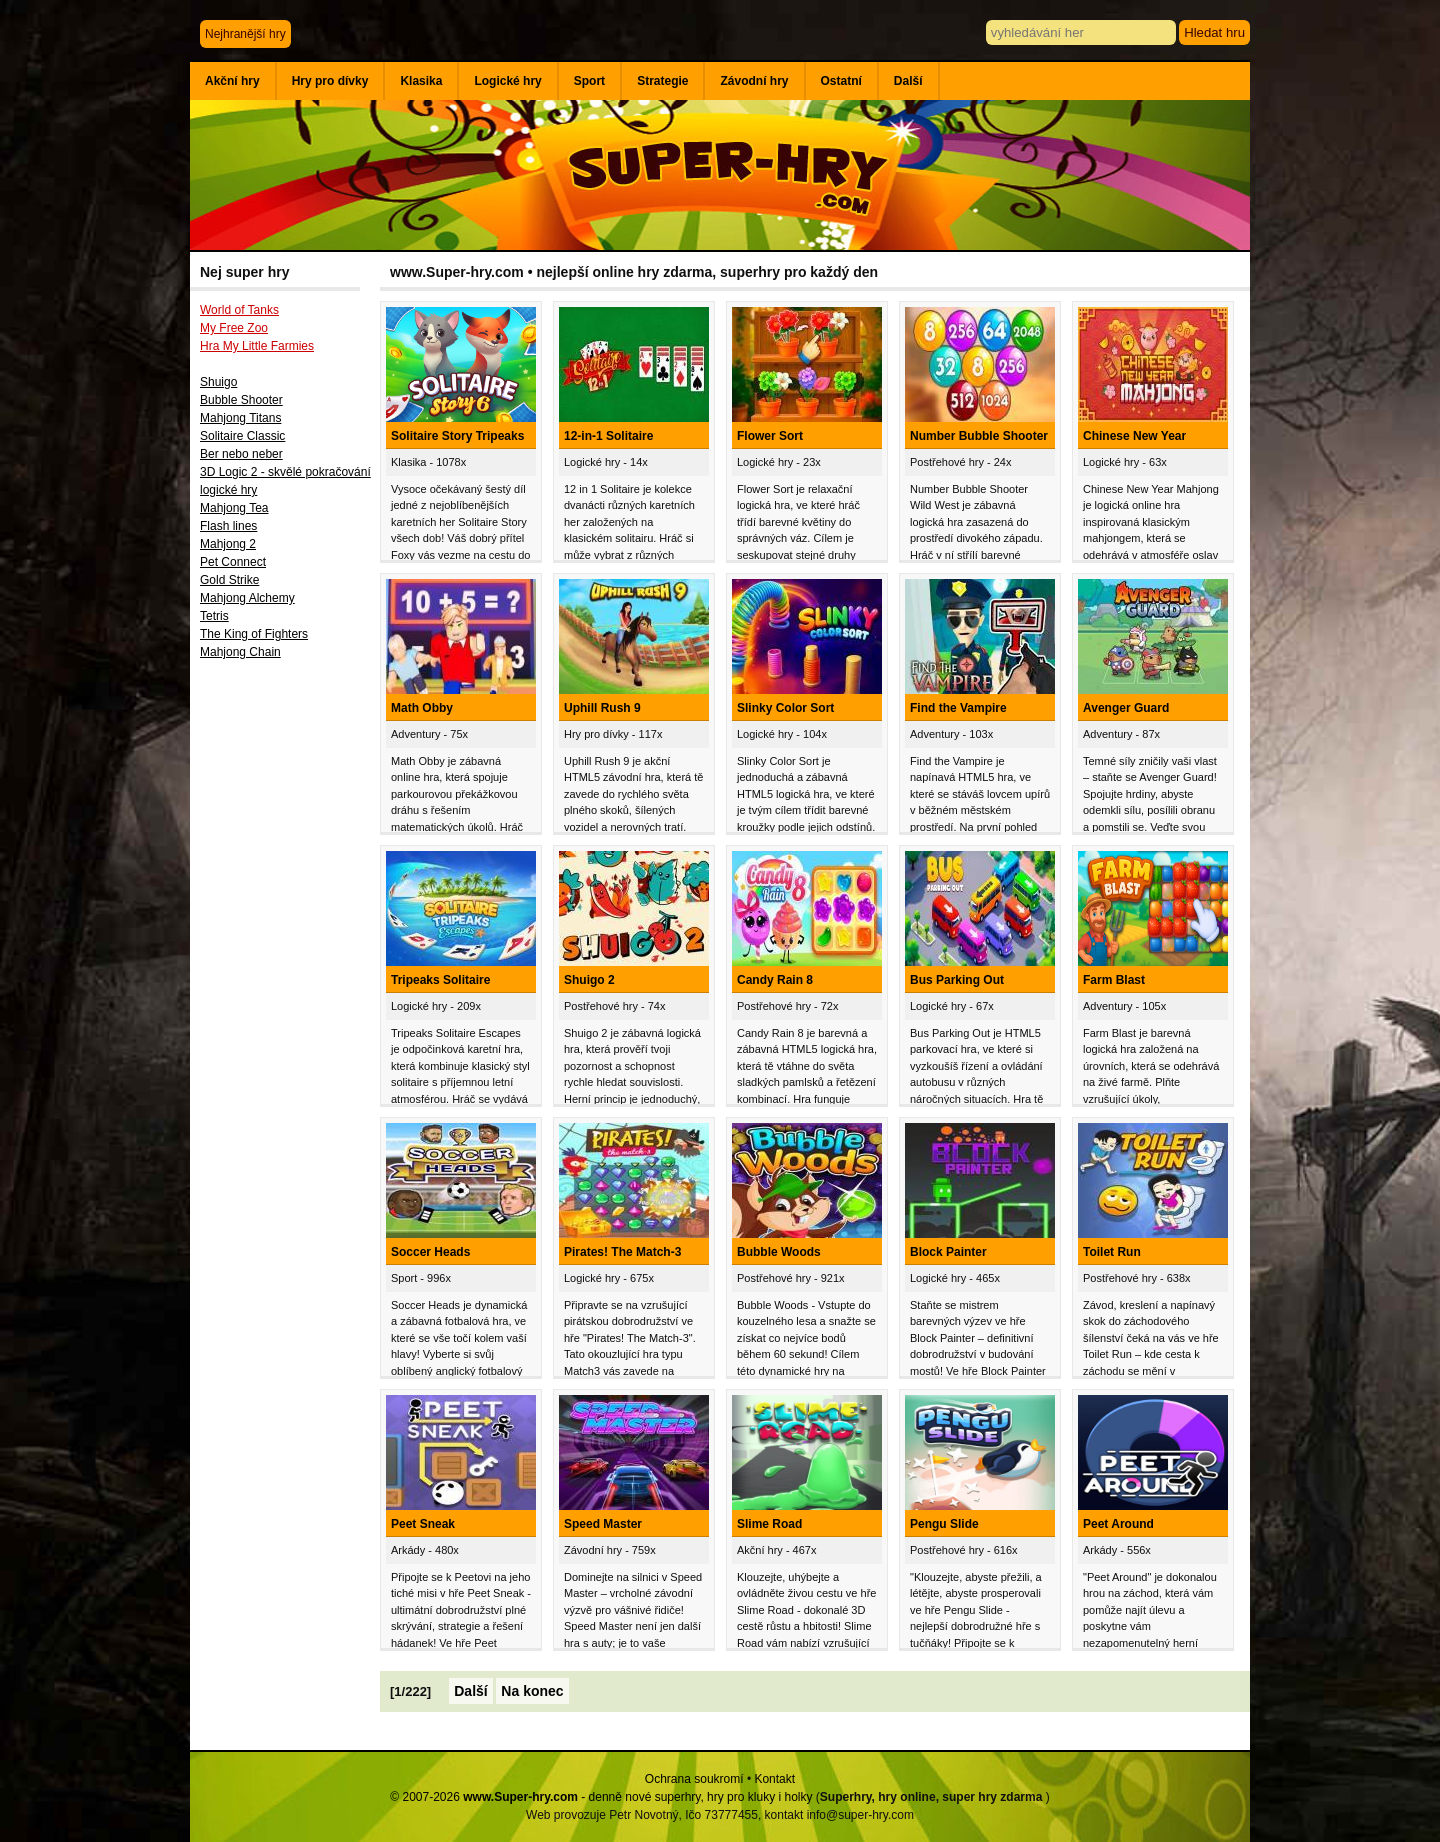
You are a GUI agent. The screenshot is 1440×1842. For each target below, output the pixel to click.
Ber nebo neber (241, 454)
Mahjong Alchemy (247, 598)
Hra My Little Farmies (257, 346)
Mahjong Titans (240, 418)
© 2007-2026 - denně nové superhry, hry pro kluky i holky (601, 1797)
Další (908, 81)
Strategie (662, 81)
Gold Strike (229, 580)
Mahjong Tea (234, 508)
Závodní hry (754, 81)
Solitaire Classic (242, 436)
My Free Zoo (234, 328)
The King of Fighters (254, 634)
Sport (589, 81)
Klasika (421, 81)
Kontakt (774, 1779)
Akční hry (232, 81)
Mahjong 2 (228, 544)
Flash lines (228, 526)
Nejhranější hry (245, 34)
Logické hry (507, 81)
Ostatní (841, 81)
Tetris (214, 616)
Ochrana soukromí (694, 1779)
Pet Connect (233, 562)
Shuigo (218, 382)
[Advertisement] (285, 997)
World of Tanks (239, 310)
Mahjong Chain (240, 652)
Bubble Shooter (241, 400)
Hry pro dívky (330, 81)
